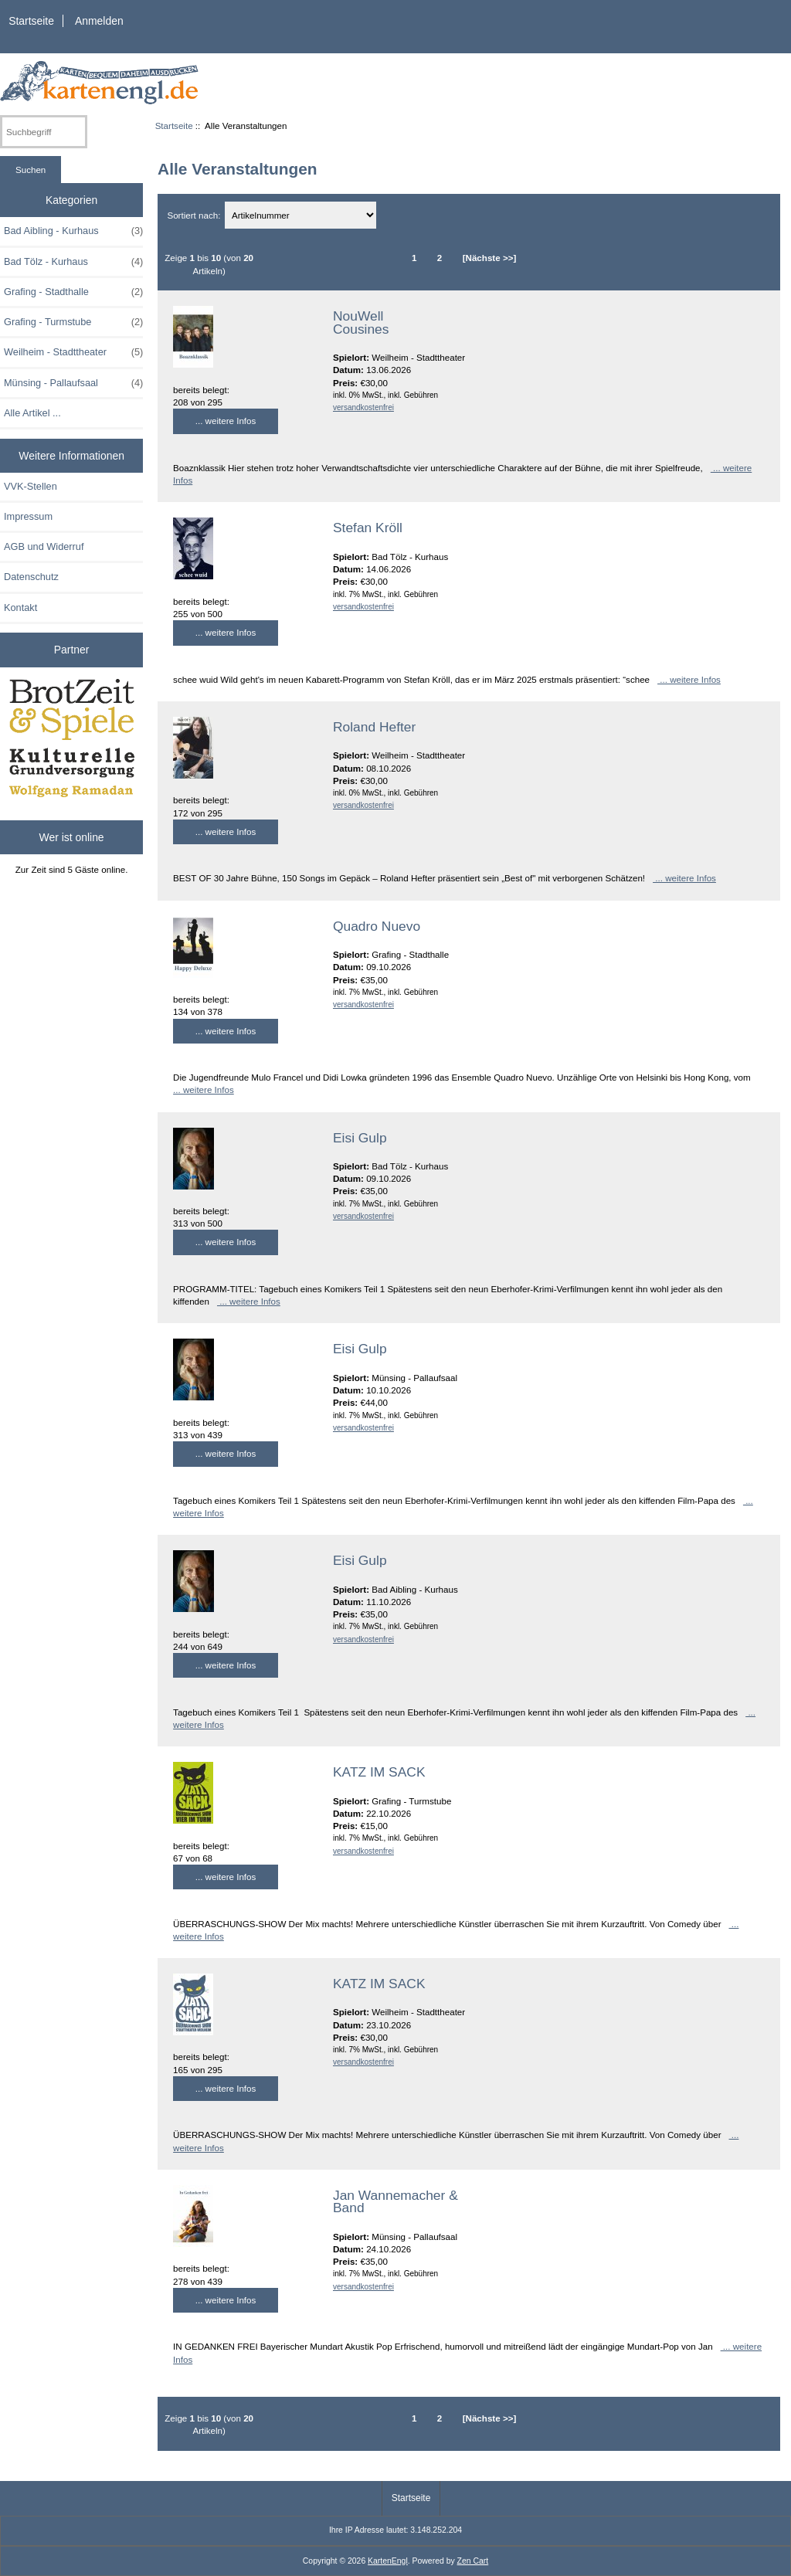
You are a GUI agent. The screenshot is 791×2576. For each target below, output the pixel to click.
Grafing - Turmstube (73, 322)
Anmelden (99, 21)
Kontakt (20, 607)
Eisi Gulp (360, 1137)
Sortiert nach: (194, 215)
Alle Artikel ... (32, 413)
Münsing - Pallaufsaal (73, 383)
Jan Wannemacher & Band (395, 2201)
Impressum (28, 516)
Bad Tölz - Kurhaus (73, 262)
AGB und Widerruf (43, 546)
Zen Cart (473, 2561)
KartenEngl (388, 2561)
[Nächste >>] (490, 258)
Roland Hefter (374, 727)
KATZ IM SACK (379, 1772)
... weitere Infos (225, 421)
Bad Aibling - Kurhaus (73, 231)
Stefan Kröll (367, 527)
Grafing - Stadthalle (73, 292)
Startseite (31, 21)
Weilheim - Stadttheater (73, 352)
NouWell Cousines (361, 322)
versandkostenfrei (363, 407)
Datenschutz (31, 576)
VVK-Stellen (30, 486)
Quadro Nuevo (376, 926)
